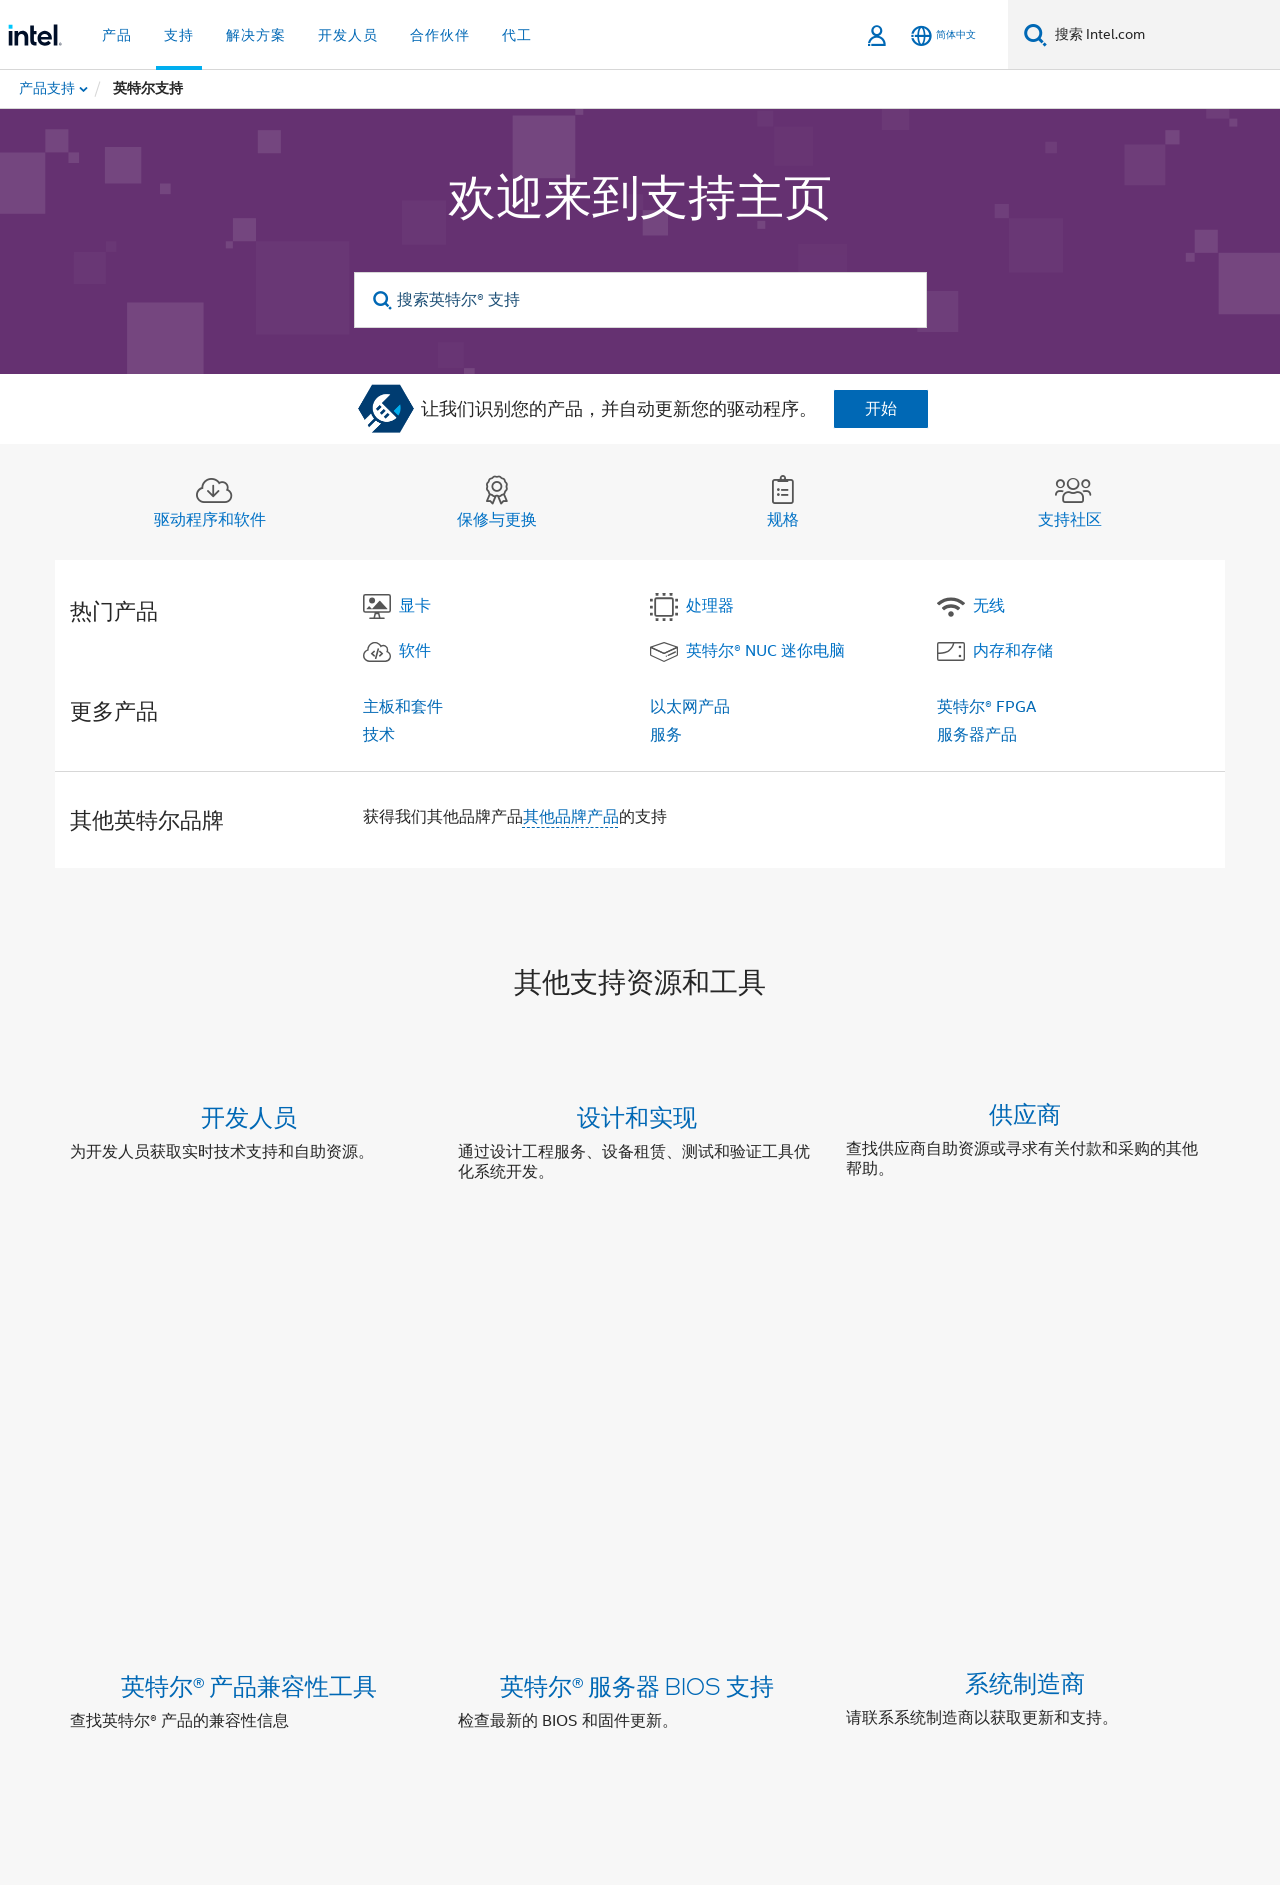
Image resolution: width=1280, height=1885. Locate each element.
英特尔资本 (346, 1602)
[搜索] (1035, 34)
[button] (640, 1148)
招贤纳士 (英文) (929, 1602)
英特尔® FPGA (986, 707)
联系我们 (638, 1602)
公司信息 (254, 1602)
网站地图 (822, 1602)
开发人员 (249, 1116)
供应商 (1025, 1116)
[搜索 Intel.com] (1163, 35)
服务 (666, 735)
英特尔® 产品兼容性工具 (249, 1319)
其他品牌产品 (571, 817)
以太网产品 (690, 707)
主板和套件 (403, 707)
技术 (379, 735)
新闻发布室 (730, 1602)
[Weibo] (281, 1674)
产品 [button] (117, 35)
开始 (881, 409)
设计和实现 (637, 1116)
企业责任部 (446, 1602)
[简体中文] (943, 35)
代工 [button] (517, 35)
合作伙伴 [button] (440, 35)
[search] (383, 300)
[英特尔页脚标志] (110, 1698)
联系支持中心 (709, 1471)
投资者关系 (546, 1602)
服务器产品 (977, 735)
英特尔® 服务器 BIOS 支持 (637, 1319)
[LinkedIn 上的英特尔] (231, 1674)
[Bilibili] (380, 1674)
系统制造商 (1025, 1319)
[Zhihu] (429, 1674)
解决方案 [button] (256, 35)
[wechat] (330, 1674)
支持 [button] (179, 35)
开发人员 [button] (348, 35)
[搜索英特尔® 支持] (640, 300)
